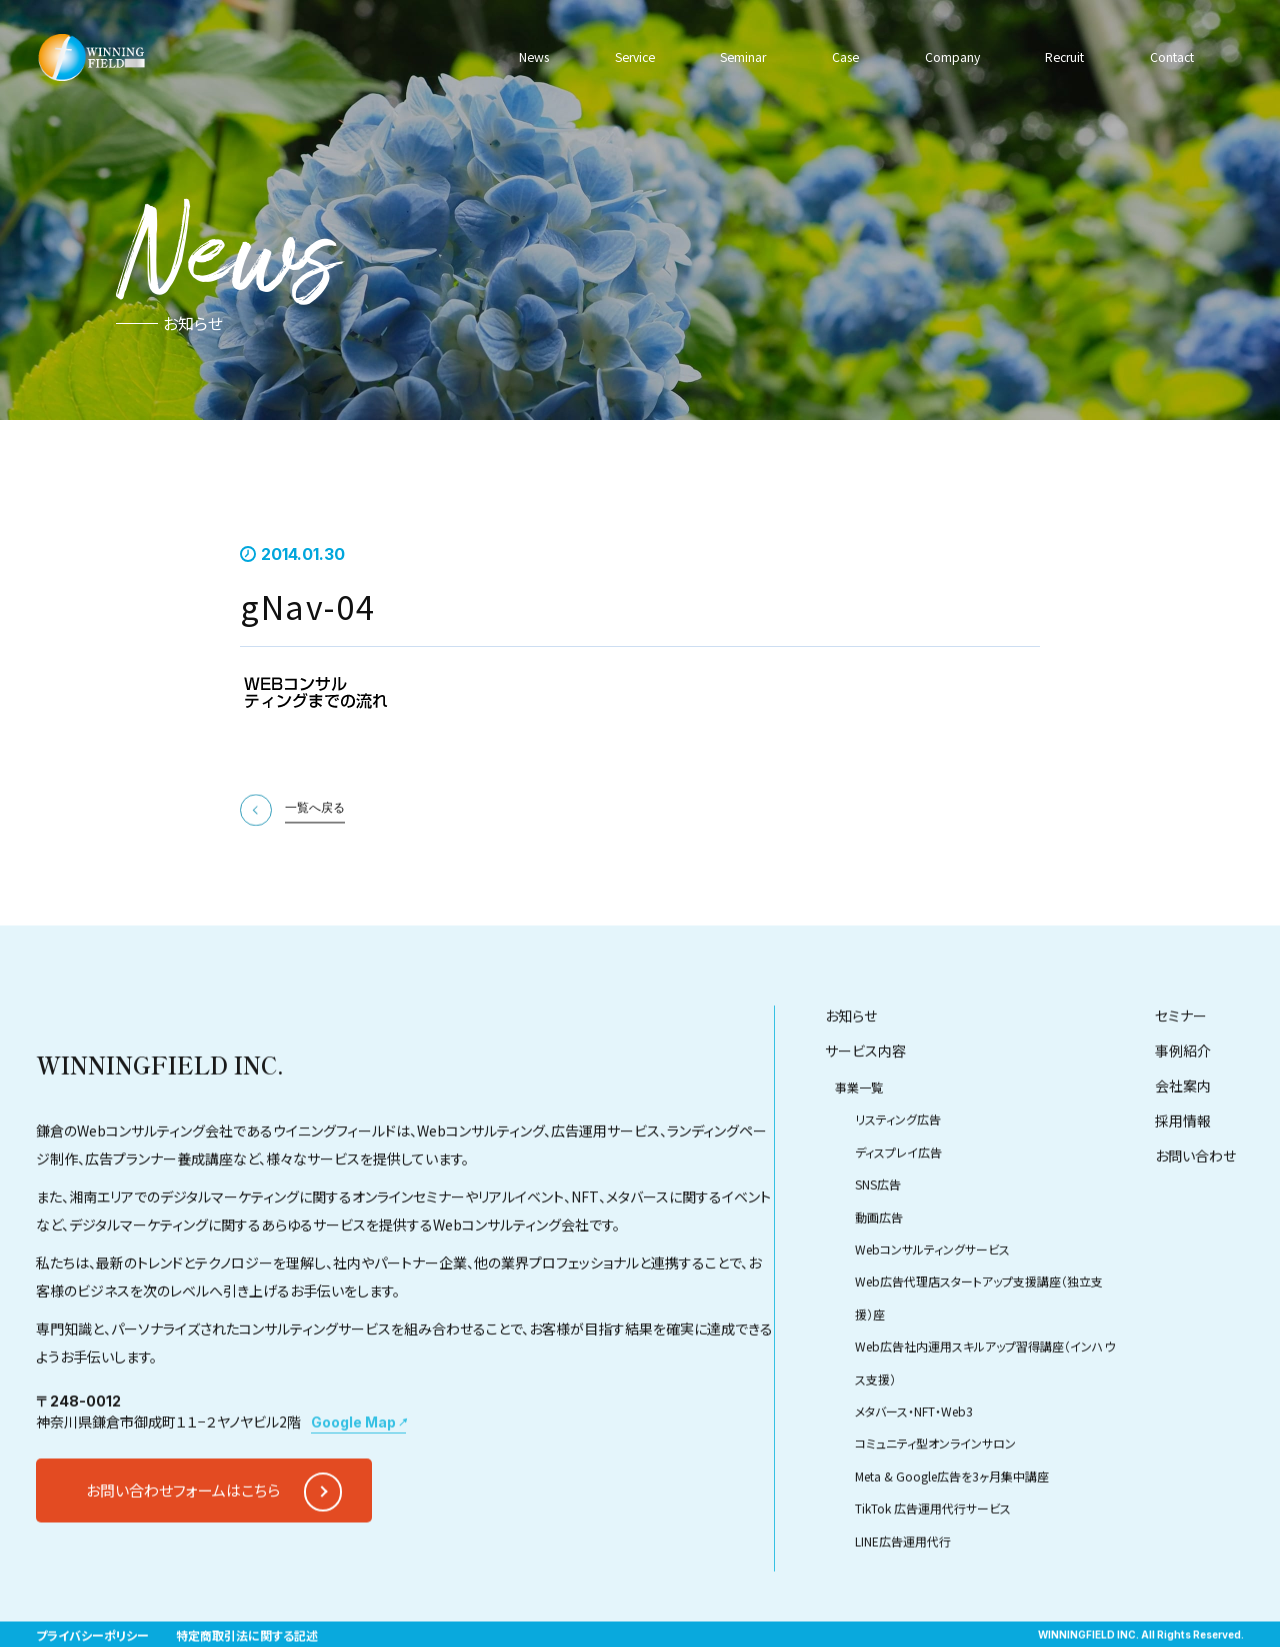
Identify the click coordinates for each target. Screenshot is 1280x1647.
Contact (1167, 57)
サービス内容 (865, 1099)
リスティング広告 (898, 1167)
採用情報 (1183, 1169)
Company (947, 57)
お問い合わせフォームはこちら (183, 1538)
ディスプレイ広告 (898, 1200)
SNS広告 (878, 1232)
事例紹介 (1183, 1099)
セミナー (1181, 1064)
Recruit (1059, 57)
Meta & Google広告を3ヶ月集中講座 (952, 1524)
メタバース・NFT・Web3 (914, 1459)
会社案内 (1183, 1134)
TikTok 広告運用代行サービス (933, 1556)
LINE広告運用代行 (903, 1588)
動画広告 (879, 1265)
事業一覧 (859, 1135)
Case (843, 57)
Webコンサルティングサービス (932, 1297)
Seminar (742, 57)
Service (635, 57)
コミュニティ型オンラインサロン (935, 1491)
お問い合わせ (1195, 1204)
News (537, 57)
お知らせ (851, 1064)
